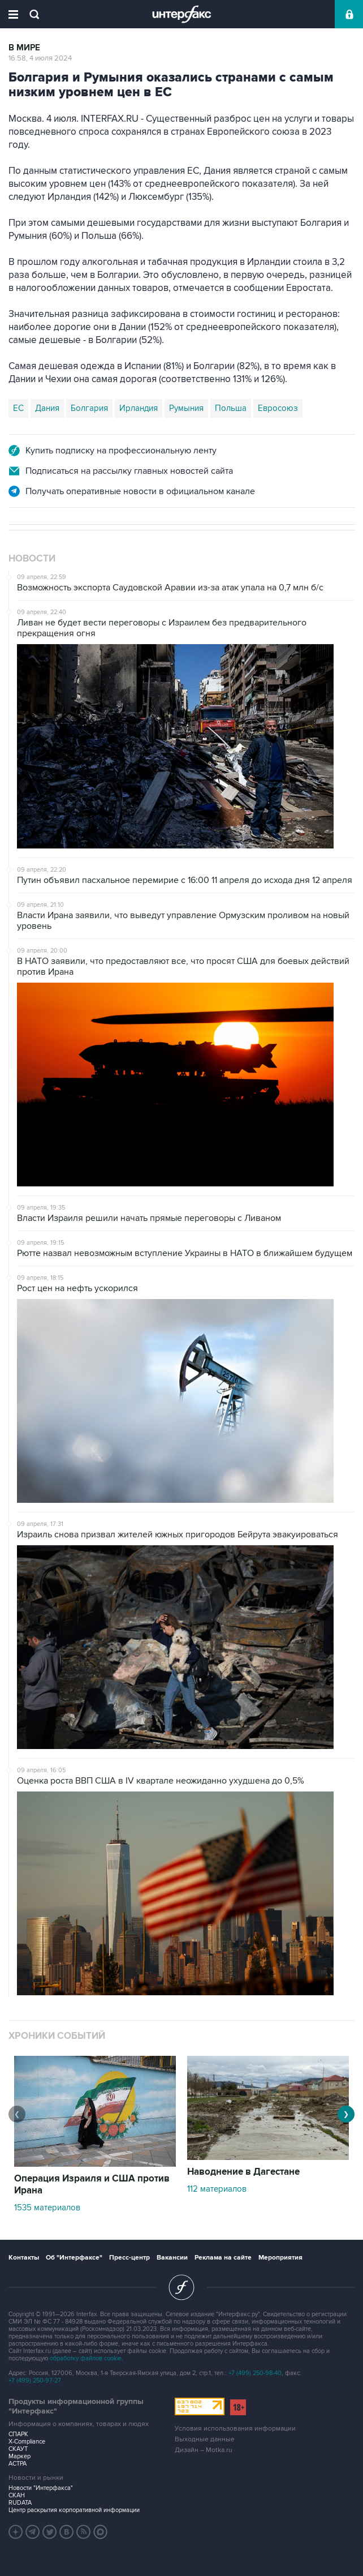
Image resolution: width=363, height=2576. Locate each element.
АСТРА (17, 2463)
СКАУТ (18, 2449)
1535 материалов (47, 2207)
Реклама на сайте (223, 2257)
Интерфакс (181, 14)
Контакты (23, 2257)
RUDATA (20, 2502)
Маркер (19, 2456)
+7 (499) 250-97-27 (34, 2380)
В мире (24, 47)
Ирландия (138, 408)
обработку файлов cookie (86, 2358)
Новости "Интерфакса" (40, 2488)
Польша (231, 408)
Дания (47, 408)
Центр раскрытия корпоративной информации (74, 2510)
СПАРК (18, 2434)
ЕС (18, 408)
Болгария (89, 408)
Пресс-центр (129, 2257)
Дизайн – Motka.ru (203, 2450)
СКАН (16, 2495)
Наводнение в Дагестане (243, 2172)
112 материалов (217, 2189)
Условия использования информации (235, 2428)
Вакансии (172, 2257)
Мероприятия (280, 2257)
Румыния (186, 408)
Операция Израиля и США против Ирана (92, 2184)
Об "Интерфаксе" (74, 2257)
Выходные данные (205, 2439)
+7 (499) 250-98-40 (255, 2373)
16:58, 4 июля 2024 (40, 58)
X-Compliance (26, 2441)
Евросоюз (278, 408)
